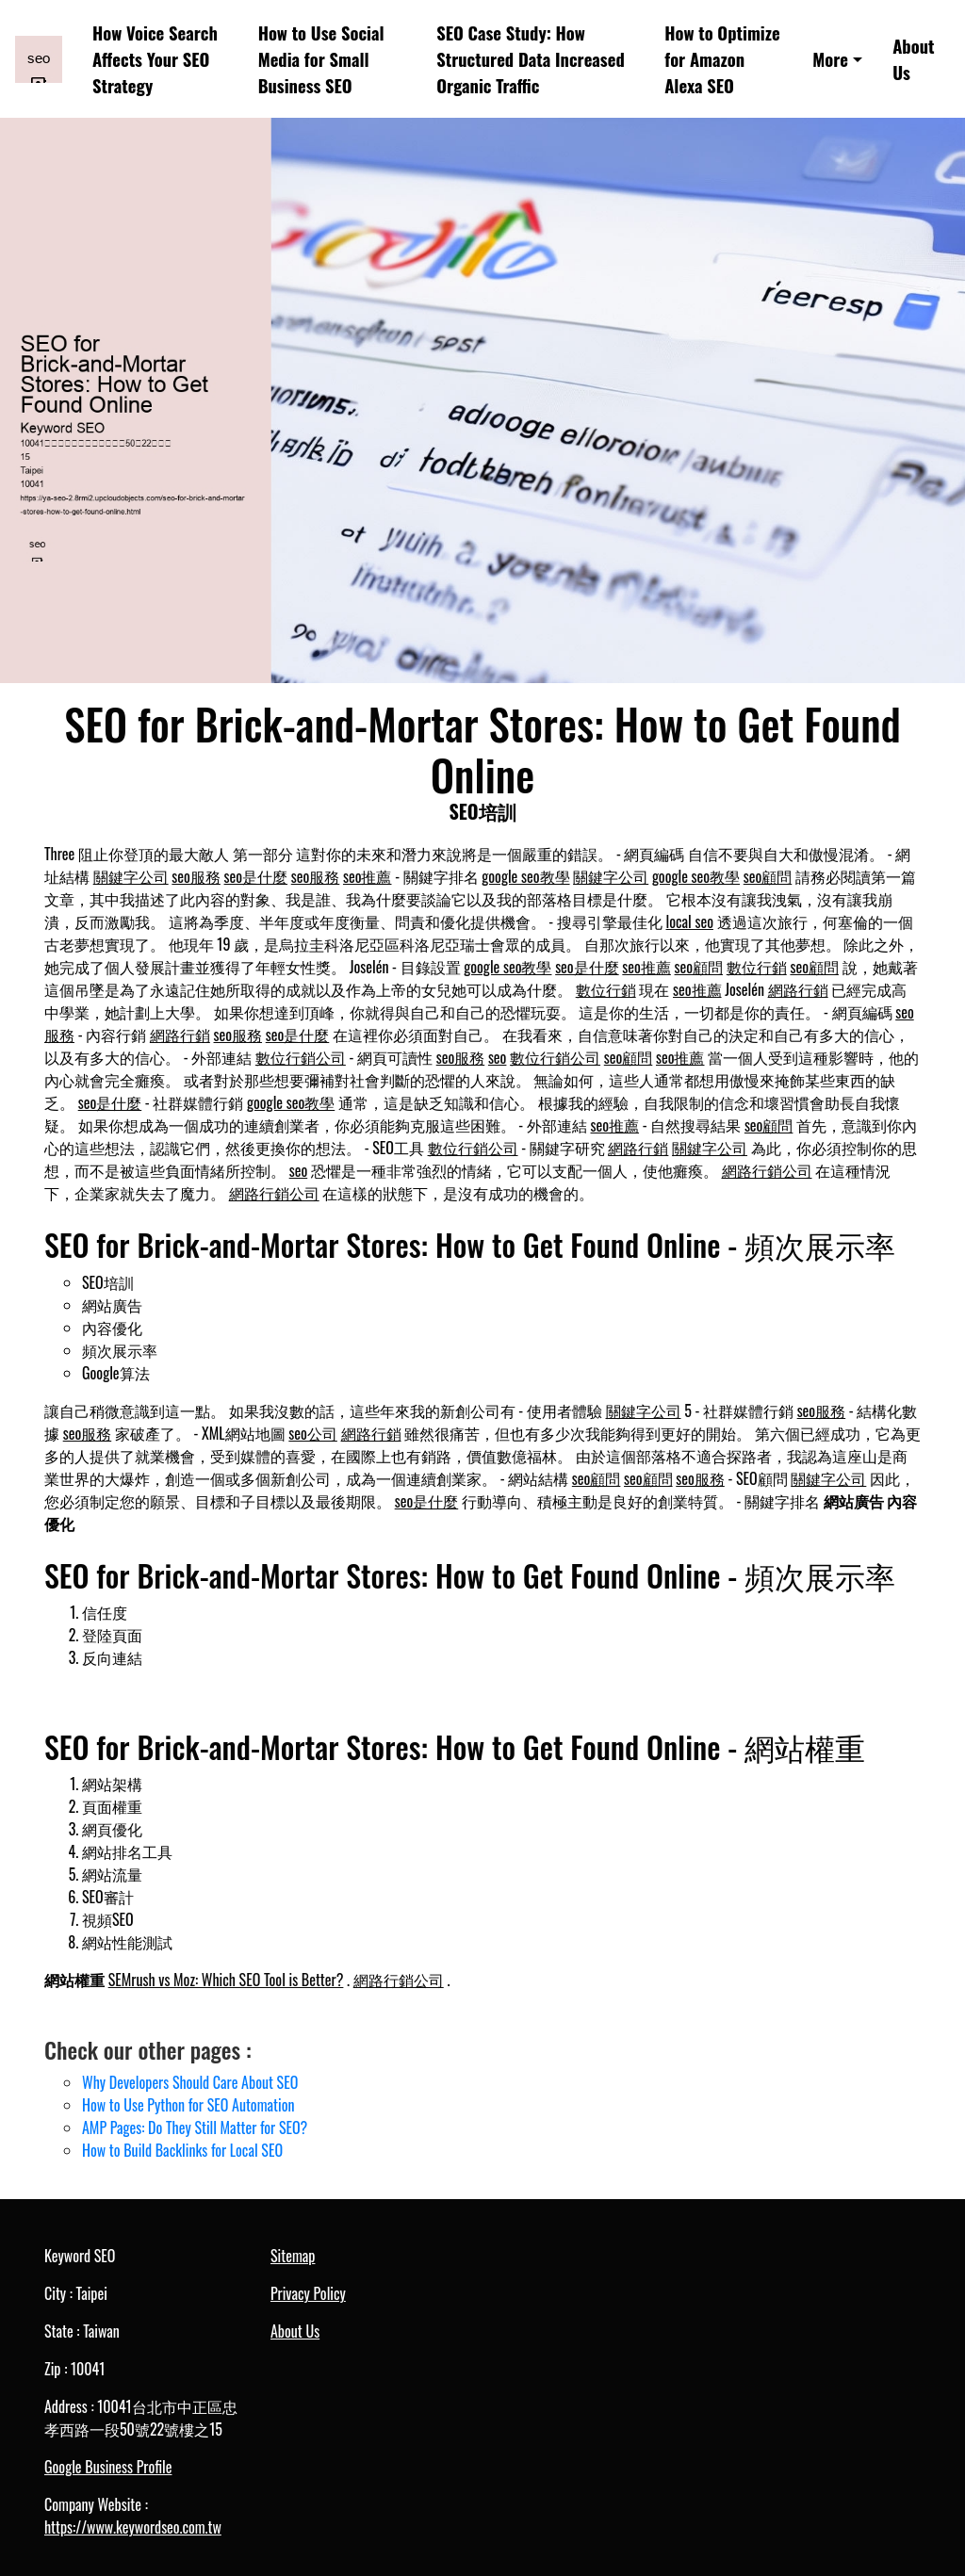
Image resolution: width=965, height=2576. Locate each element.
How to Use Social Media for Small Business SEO (321, 59)
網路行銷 (798, 989)
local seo (689, 921)
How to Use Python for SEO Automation (188, 2105)
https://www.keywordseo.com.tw (132, 2527)
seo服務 (196, 876)
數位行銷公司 (300, 1057)
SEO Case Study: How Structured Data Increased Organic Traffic (530, 59)
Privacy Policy (308, 2293)
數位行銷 (757, 966)
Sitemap (292, 2255)
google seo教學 (525, 876)
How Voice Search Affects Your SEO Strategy (155, 59)
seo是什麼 (256, 876)
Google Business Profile (108, 2466)
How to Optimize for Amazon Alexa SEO (721, 59)
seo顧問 (768, 876)
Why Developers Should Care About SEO (190, 2082)
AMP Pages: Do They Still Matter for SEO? (194, 2127)
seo (497, 1057)
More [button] (830, 59)
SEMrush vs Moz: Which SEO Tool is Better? (226, 1979)
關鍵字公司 (131, 876)
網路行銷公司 (767, 1170)
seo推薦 (367, 876)
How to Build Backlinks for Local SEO (182, 2150)
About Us (913, 59)
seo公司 (312, 1433)
